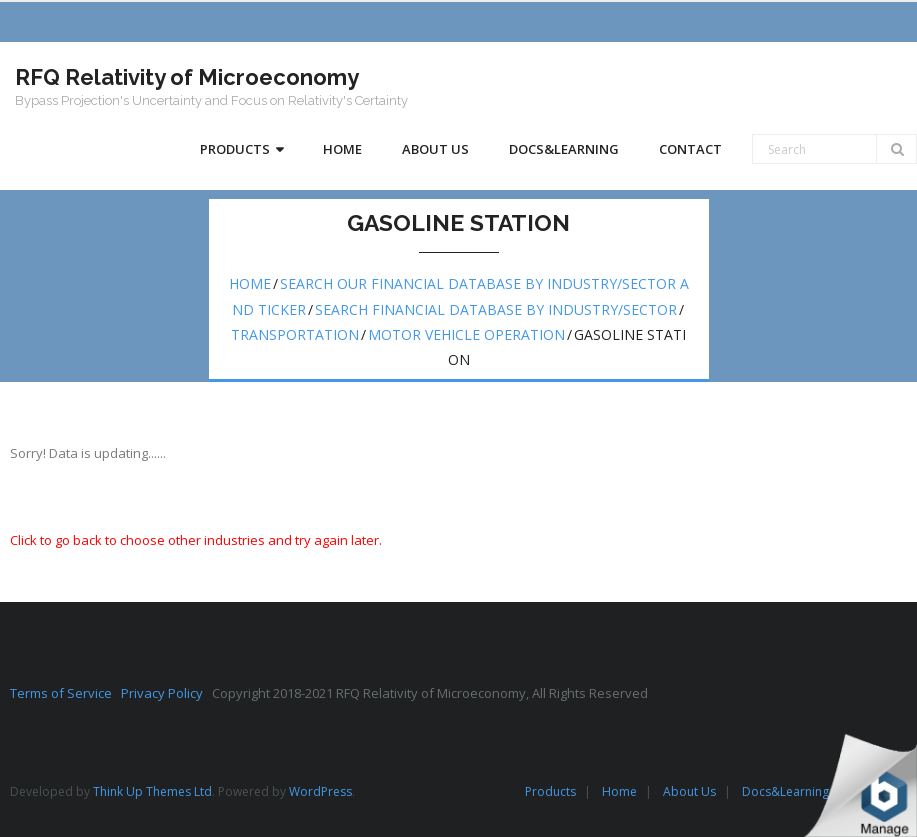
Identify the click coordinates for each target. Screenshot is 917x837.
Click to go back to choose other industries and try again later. (196, 540)
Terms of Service (65, 693)
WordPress (320, 791)
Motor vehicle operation (466, 334)
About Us (689, 791)
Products (550, 791)
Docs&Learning (785, 791)
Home (250, 283)
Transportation (295, 334)
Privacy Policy (166, 693)
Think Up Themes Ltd (152, 791)
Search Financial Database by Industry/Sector (496, 309)
